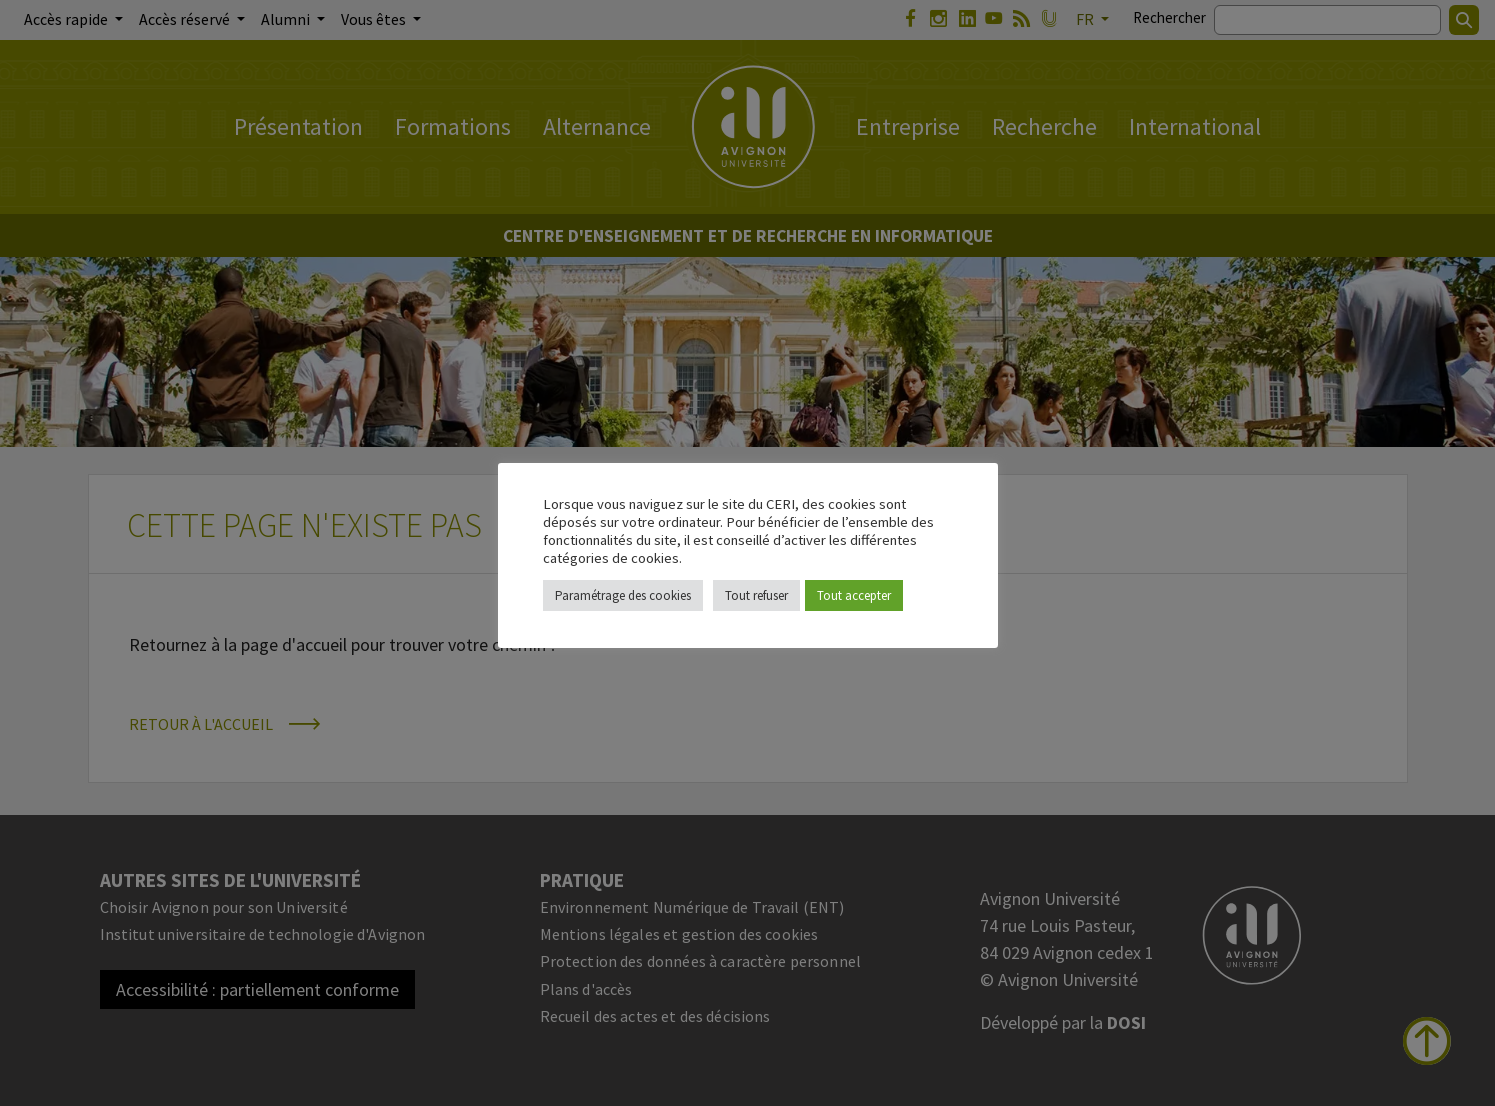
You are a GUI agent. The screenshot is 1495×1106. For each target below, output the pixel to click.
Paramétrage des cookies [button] (623, 595)
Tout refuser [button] (756, 595)
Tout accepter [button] (854, 595)
